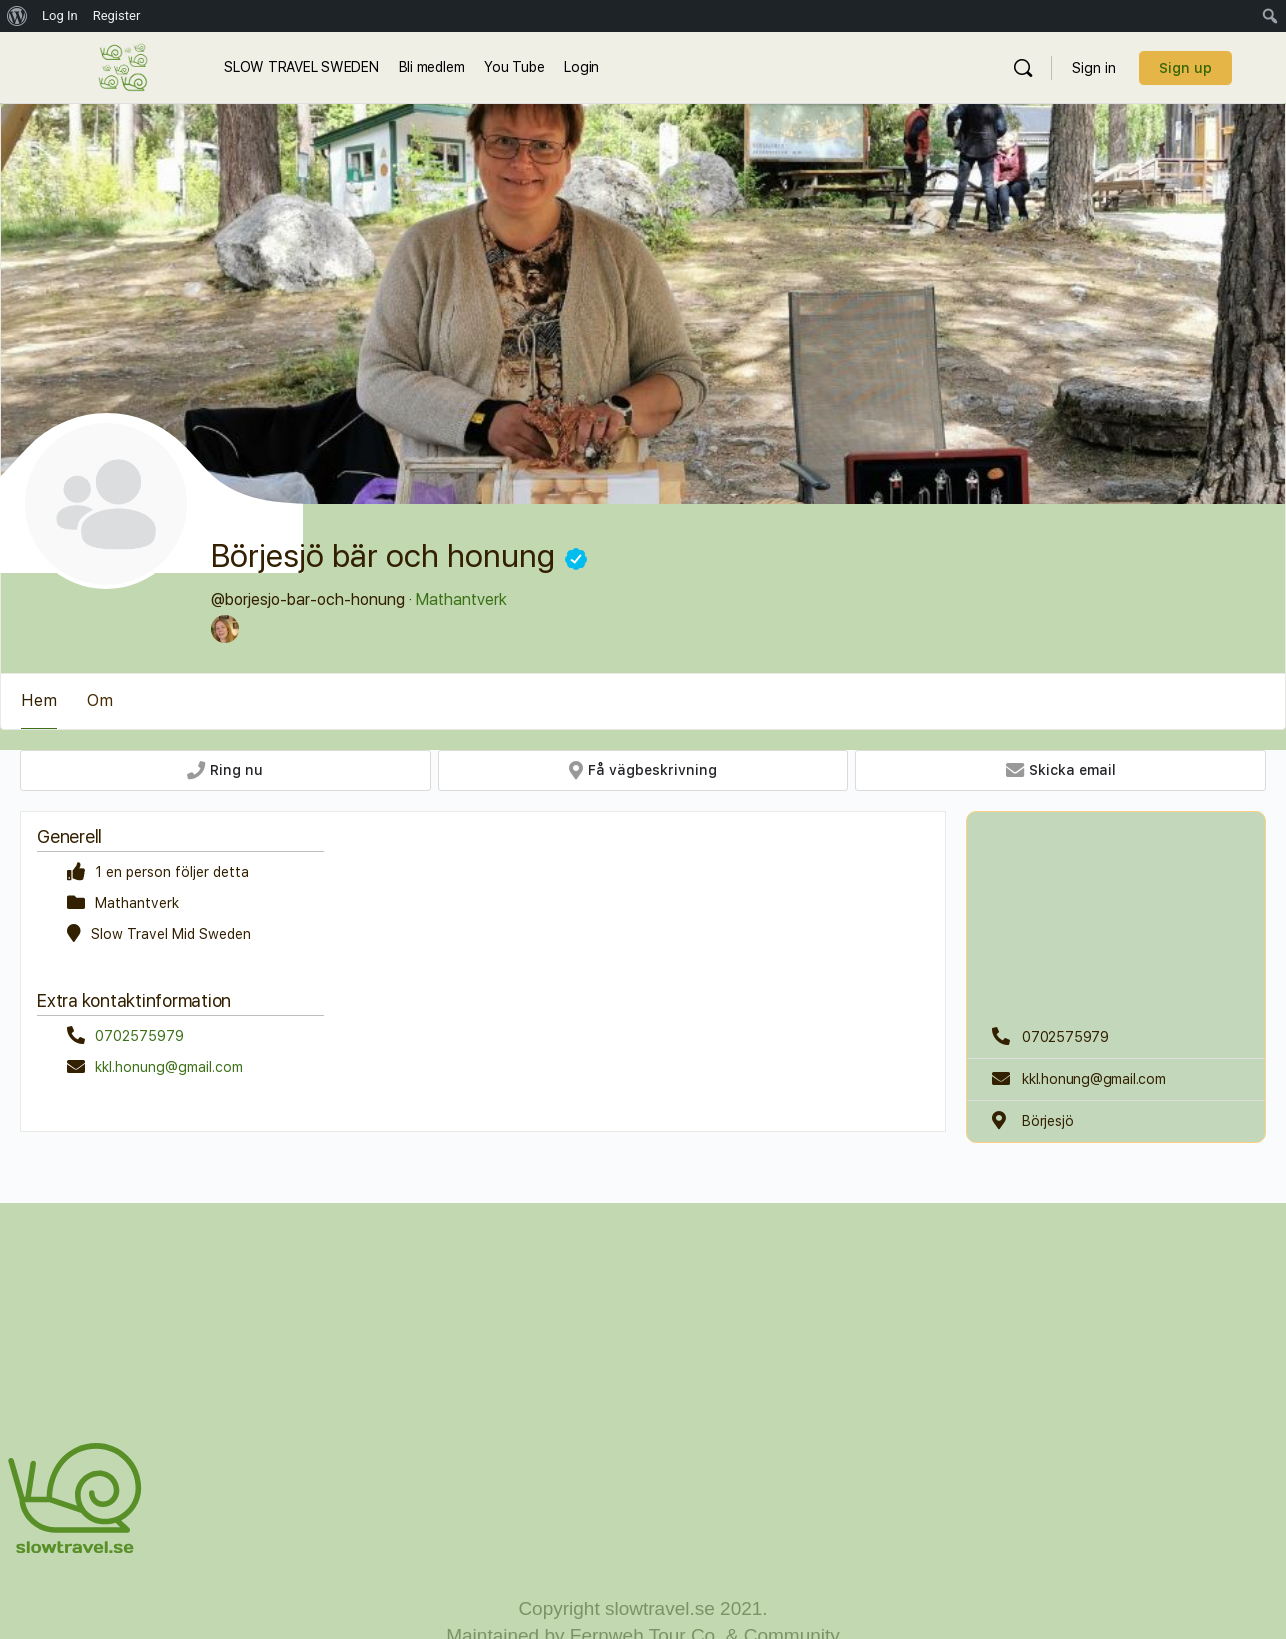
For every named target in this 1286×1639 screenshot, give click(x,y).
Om (100, 700)
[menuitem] (17, 16)
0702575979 (139, 1036)
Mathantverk (461, 599)
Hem (39, 700)
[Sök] (1023, 68)
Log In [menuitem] (60, 15)
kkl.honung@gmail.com (169, 1067)
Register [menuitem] (117, 15)
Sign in (1094, 68)
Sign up (1185, 68)
